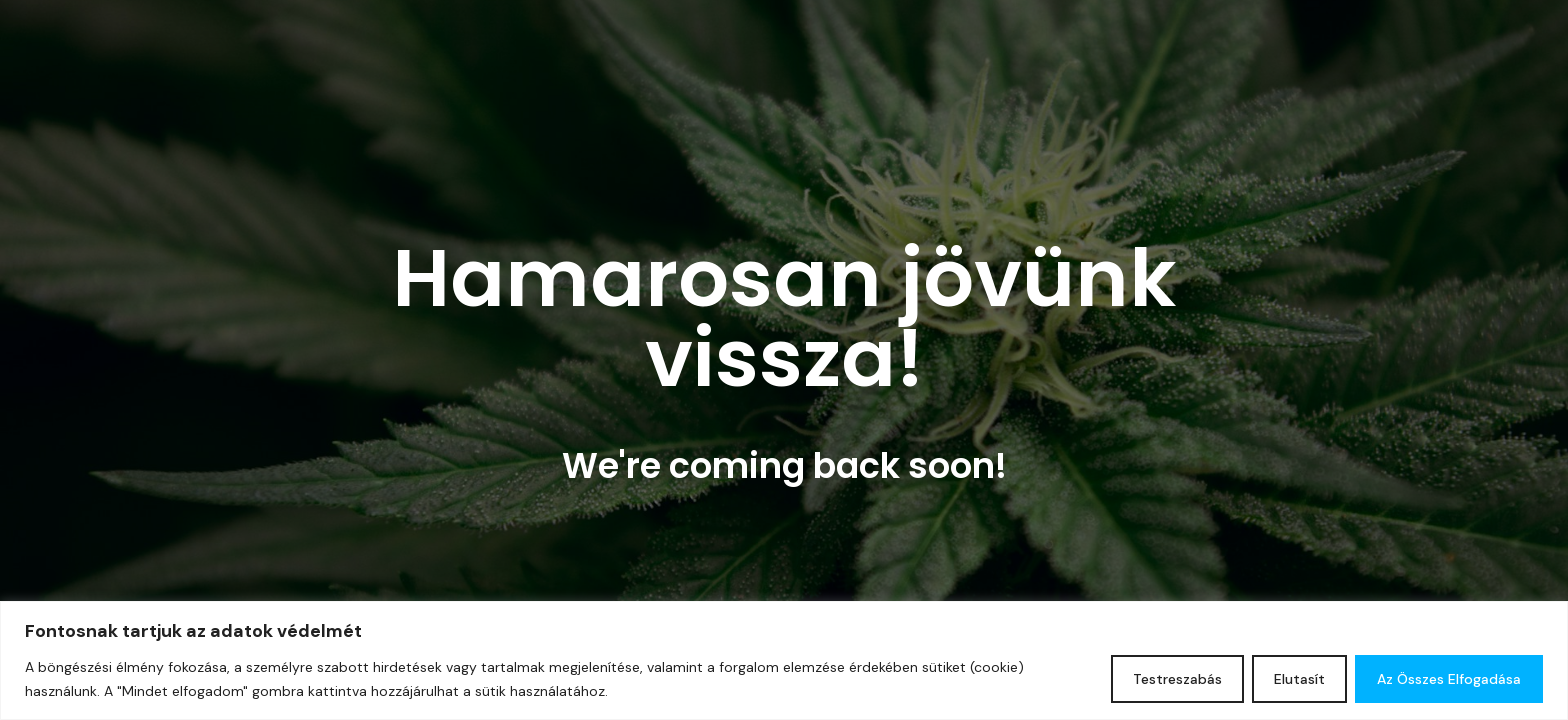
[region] (784, 660)
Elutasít (1299, 679)
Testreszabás (1177, 679)
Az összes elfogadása (1449, 679)
